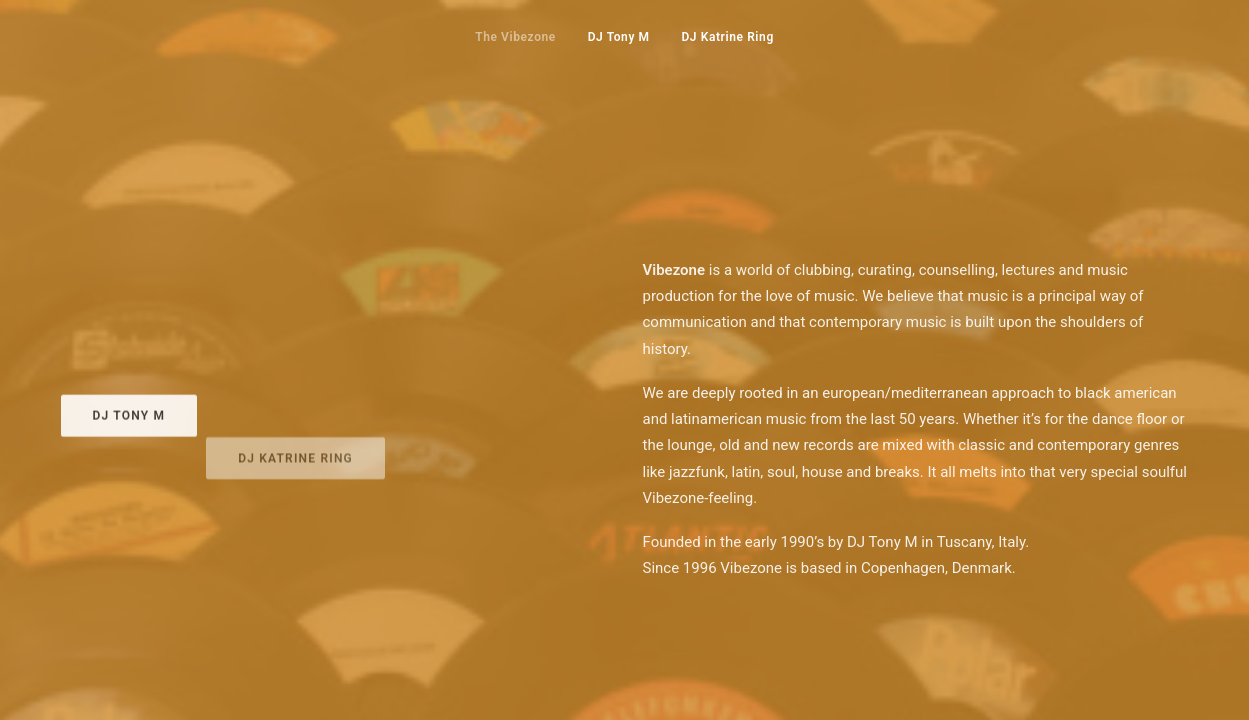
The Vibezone (515, 37)
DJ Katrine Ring (727, 37)
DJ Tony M (619, 37)
